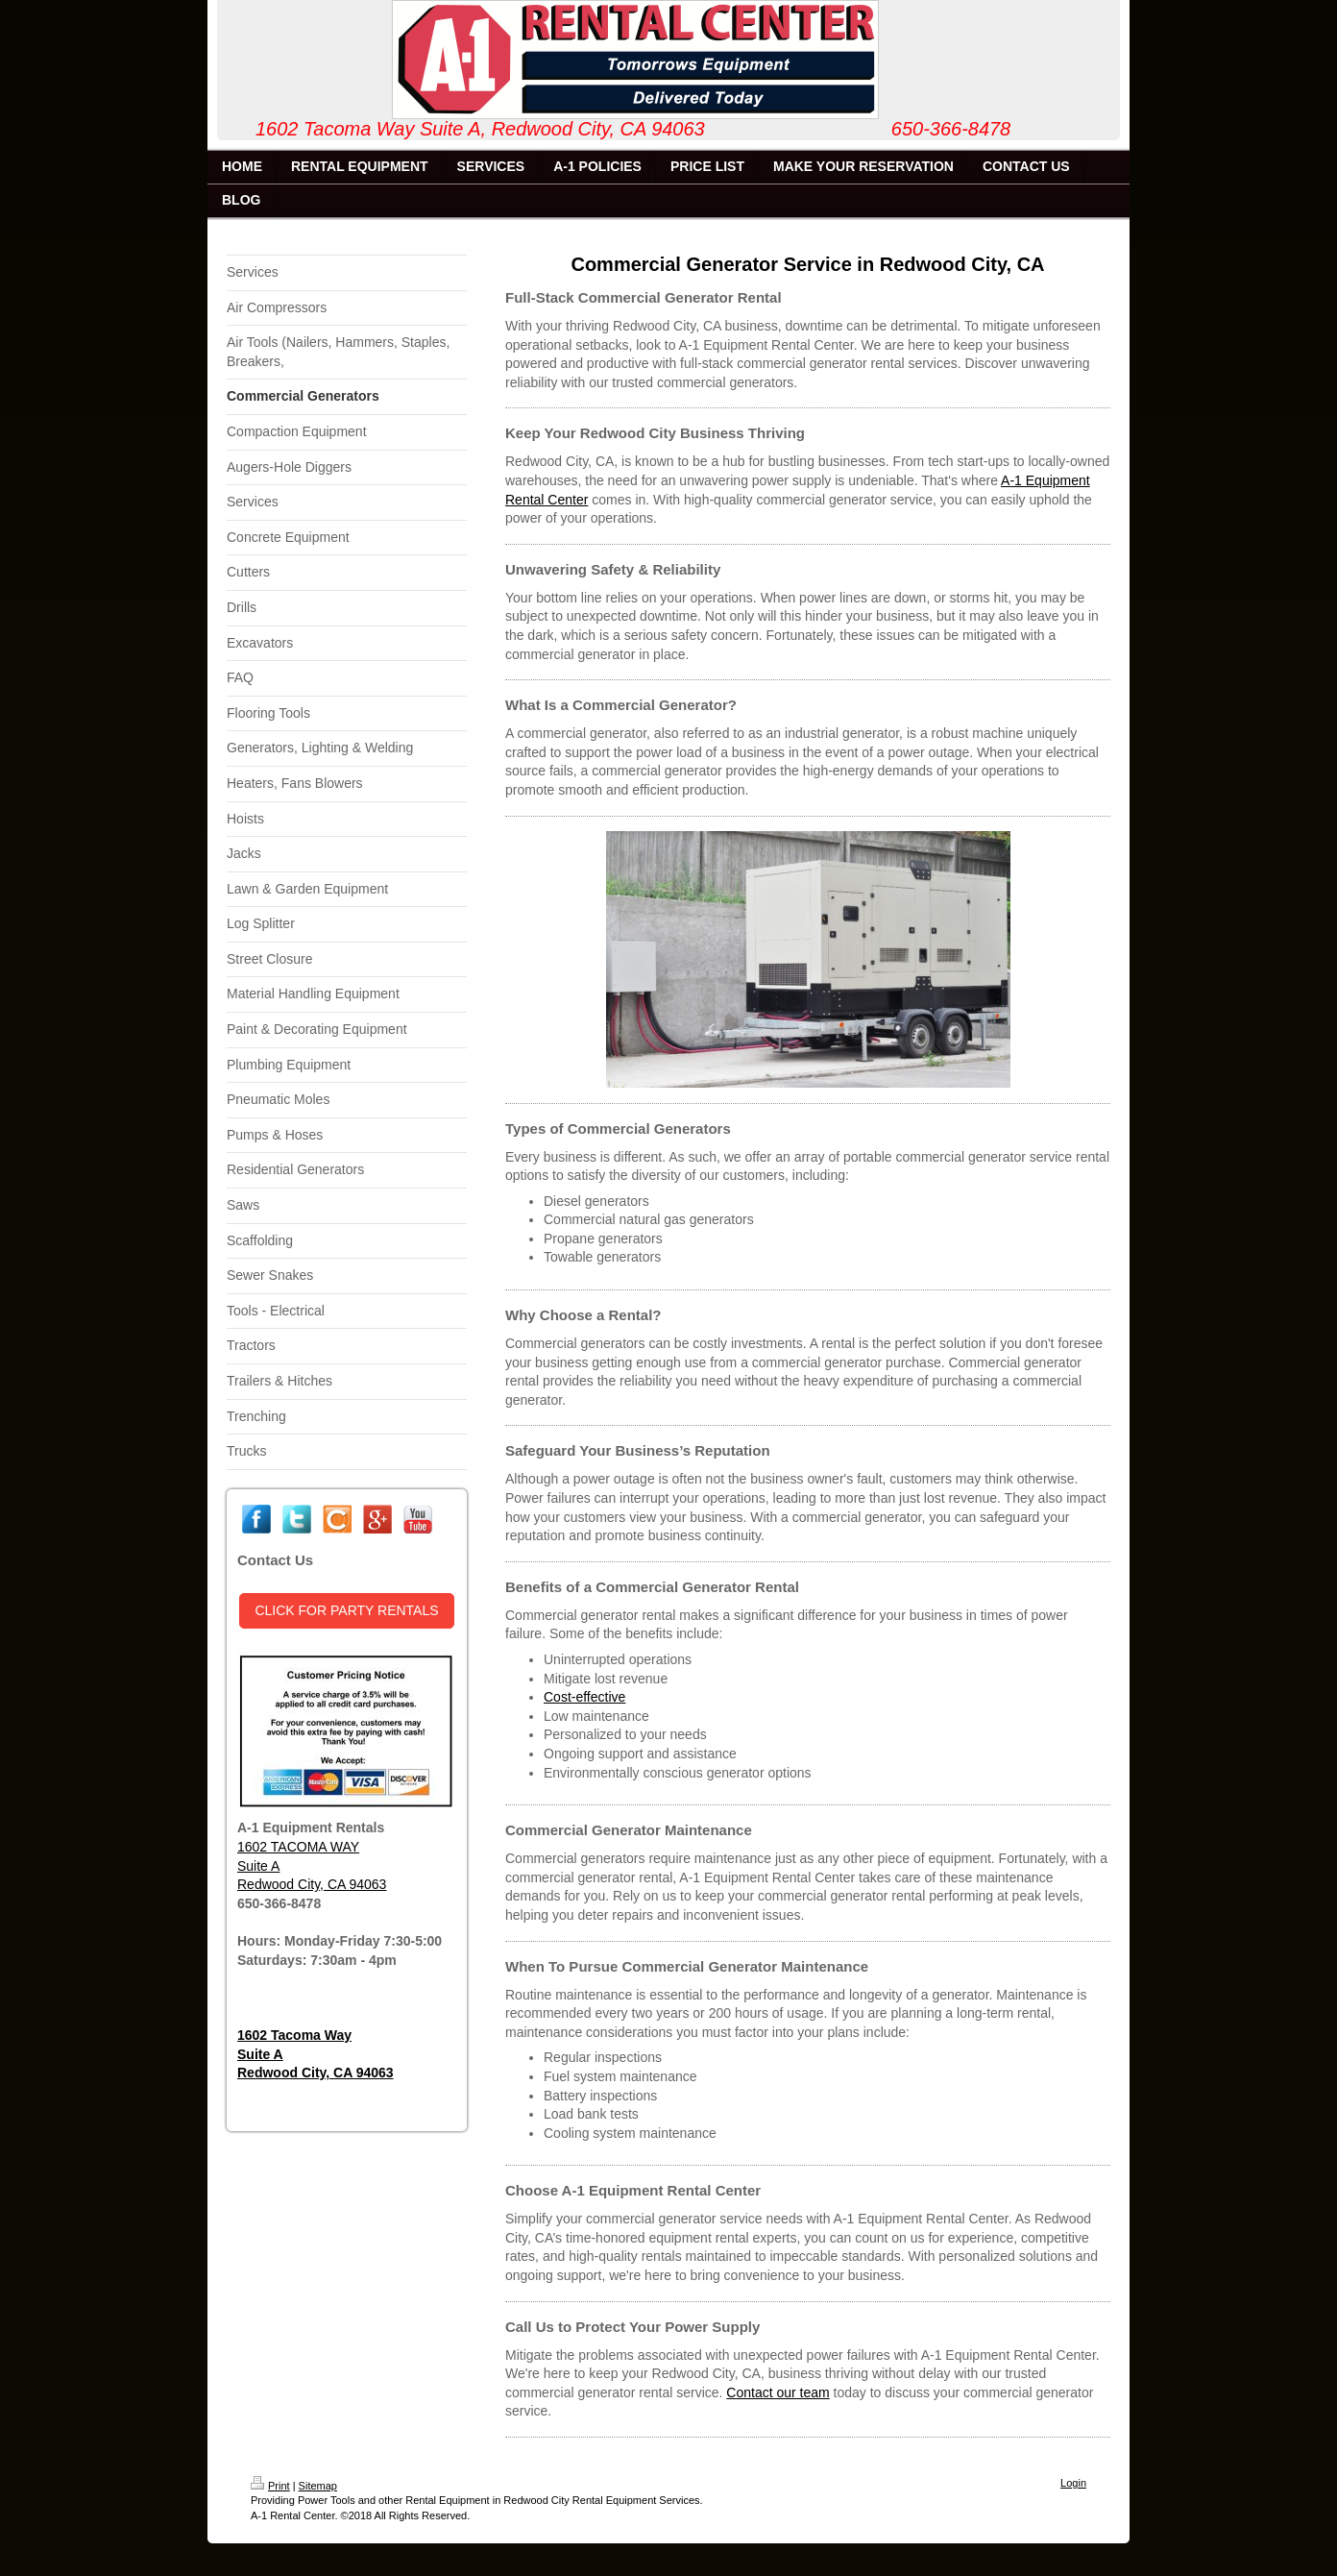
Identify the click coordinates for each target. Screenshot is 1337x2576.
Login (1073, 2483)
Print (270, 2485)
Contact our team (777, 2392)
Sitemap (318, 2485)
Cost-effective (584, 1697)
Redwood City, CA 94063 (311, 1884)
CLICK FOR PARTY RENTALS (346, 1610)
